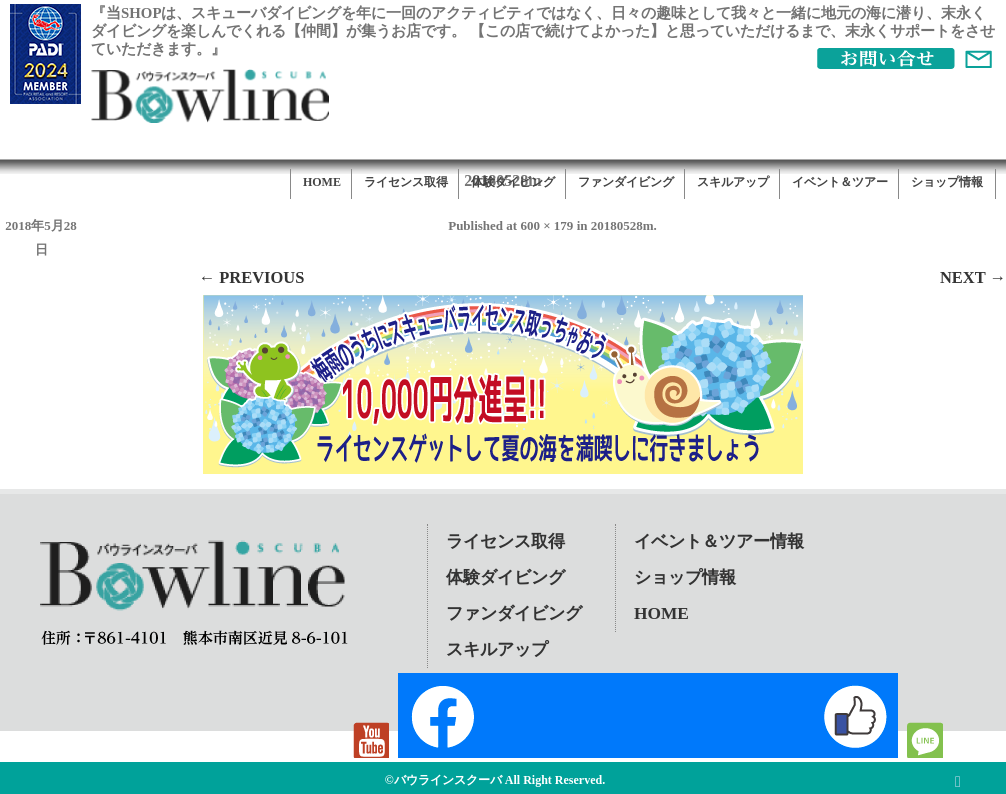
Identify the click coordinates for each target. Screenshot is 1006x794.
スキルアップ (733, 182)
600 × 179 (546, 225)
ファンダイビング (626, 182)
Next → (973, 277)
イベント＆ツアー (840, 182)
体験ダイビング (513, 182)
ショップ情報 (947, 182)
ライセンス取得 (406, 182)
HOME (322, 182)
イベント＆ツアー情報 (719, 541)
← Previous (252, 277)
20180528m (622, 225)
